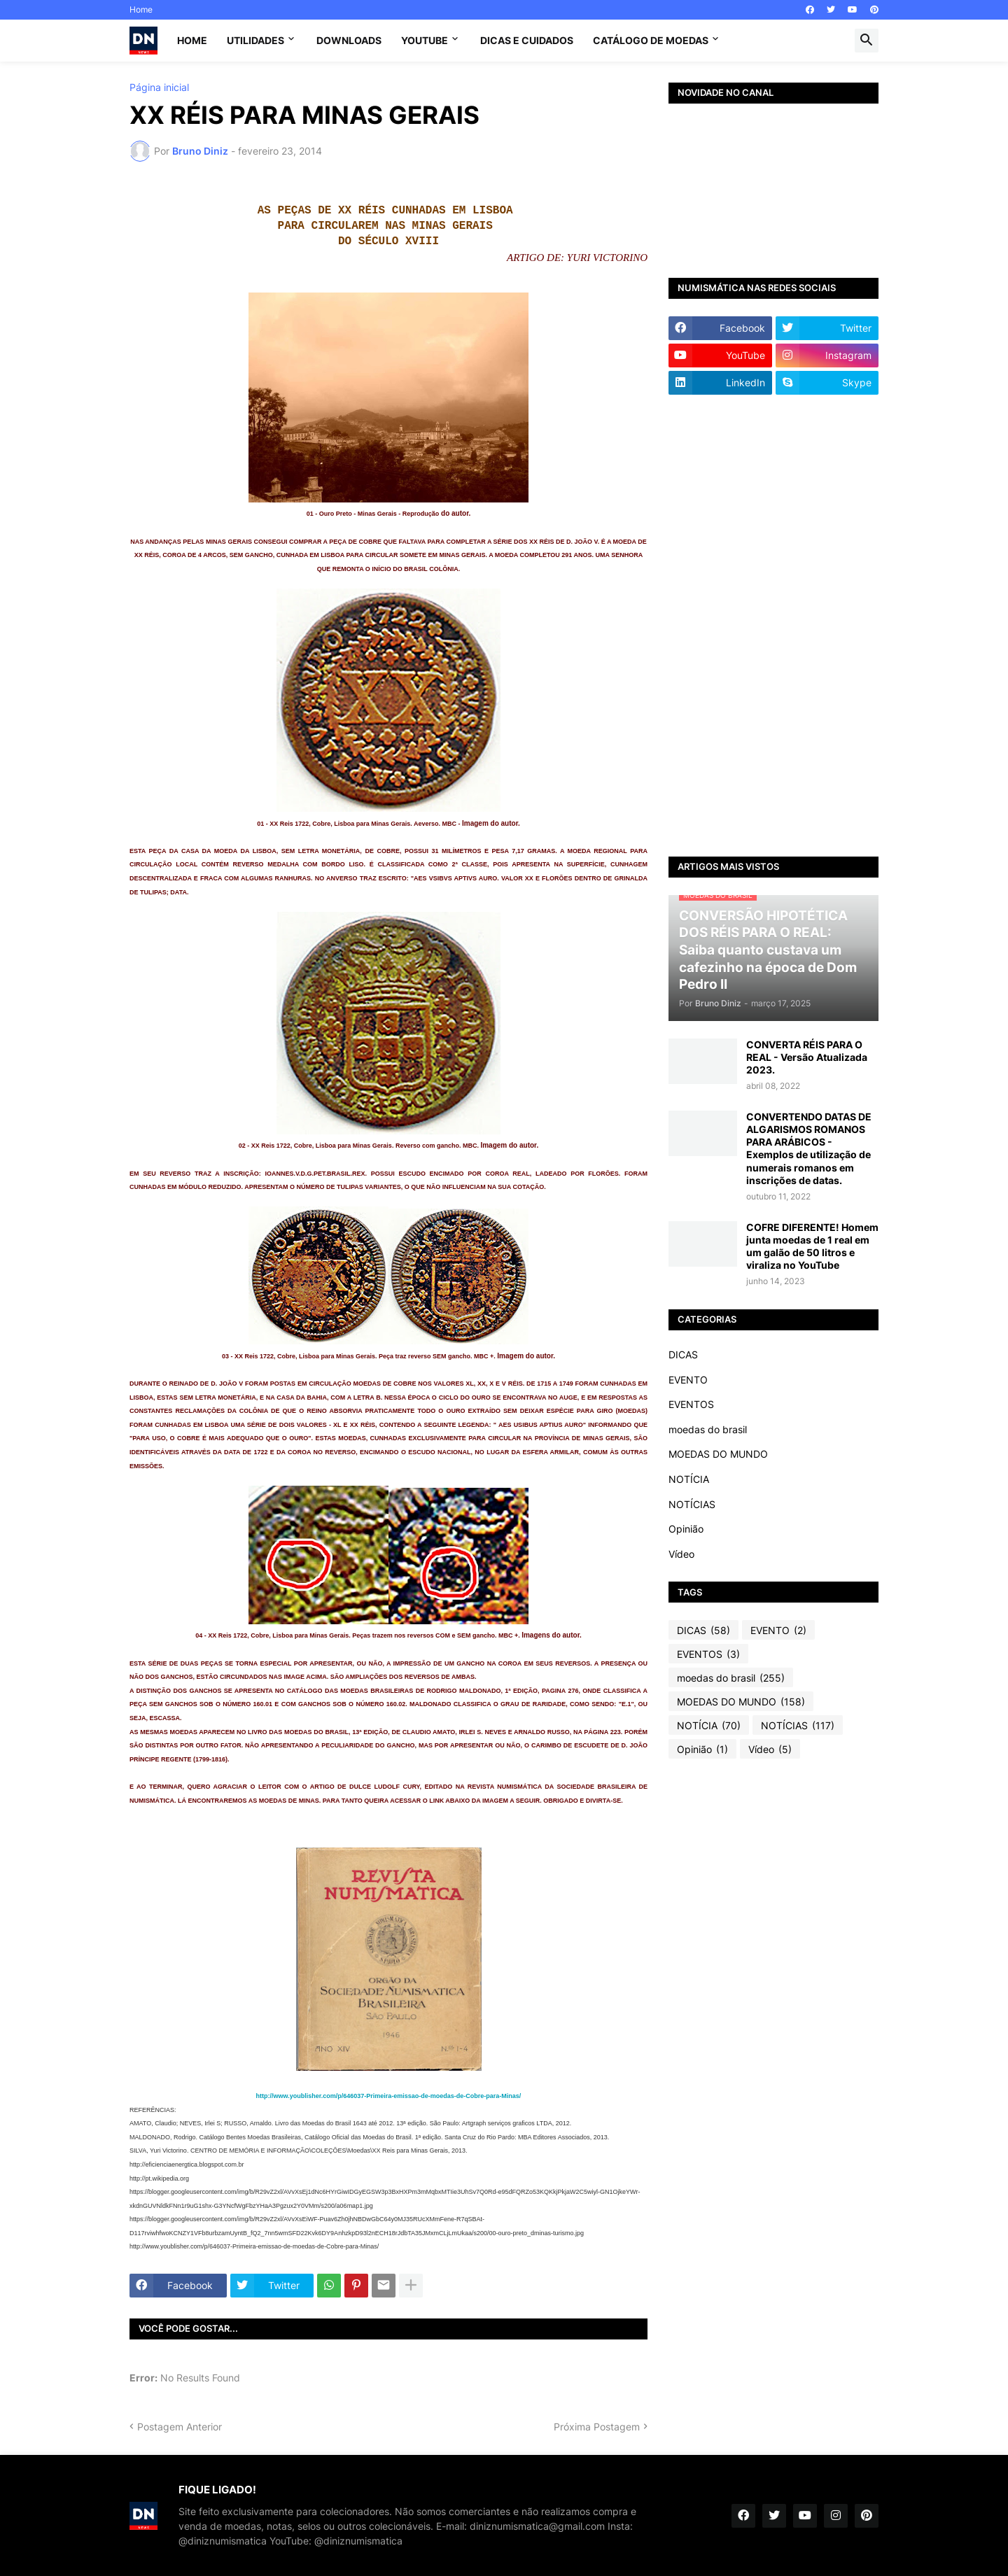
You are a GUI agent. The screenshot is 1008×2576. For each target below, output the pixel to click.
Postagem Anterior (179, 2427)
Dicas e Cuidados (526, 40)
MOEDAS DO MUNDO (718, 1454)
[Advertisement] (773, 626)
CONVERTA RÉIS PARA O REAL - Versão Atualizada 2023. (806, 1057)
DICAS (683, 1354)
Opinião (686, 1529)
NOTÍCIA (688, 1479)
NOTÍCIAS (691, 1504)
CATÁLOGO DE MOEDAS (650, 40)
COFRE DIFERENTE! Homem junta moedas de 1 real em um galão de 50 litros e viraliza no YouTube (812, 1246)
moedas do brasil (707, 1429)
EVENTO (688, 1380)
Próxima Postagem (597, 2427)
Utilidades (255, 40)
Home (141, 9)
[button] (866, 40)
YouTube (424, 40)
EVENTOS (691, 1404)
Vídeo (681, 1554)
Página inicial (159, 87)
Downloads (349, 40)
